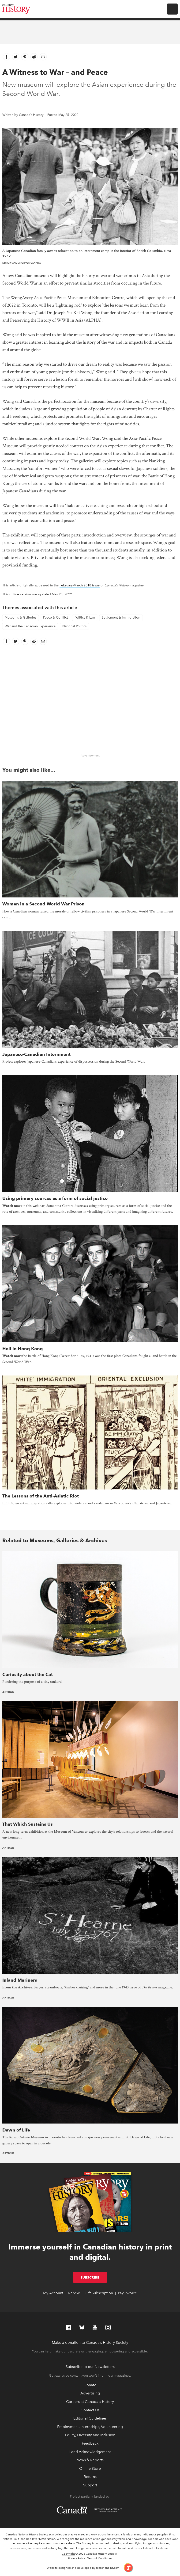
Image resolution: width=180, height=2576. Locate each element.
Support (90, 2485)
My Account (53, 2293)
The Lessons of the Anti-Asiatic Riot (40, 1496)
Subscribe (94, 2277)
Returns (90, 2476)
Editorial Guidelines (90, 2418)
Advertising (90, 2393)
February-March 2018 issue (80, 585)
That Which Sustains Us (27, 1824)
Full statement (161, 2548)
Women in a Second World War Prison (43, 904)
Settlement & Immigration (121, 617)
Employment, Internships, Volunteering (90, 2426)
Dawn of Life (16, 2130)
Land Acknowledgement (90, 2452)
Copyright (68, 2553)
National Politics (74, 626)
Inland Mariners (19, 1980)
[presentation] (90, 839)
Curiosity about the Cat (27, 1674)
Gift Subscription (99, 2293)
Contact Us (90, 2410)
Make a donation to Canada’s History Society (90, 2342)
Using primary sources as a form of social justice (55, 1198)
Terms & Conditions (99, 2558)
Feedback (90, 2443)
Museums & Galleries (20, 617)
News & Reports (90, 2460)
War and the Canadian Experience (30, 626)
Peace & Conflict (55, 617)
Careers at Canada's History (90, 2401)
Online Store (90, 2468)
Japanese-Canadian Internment (36, 1054)
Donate (90, 2385)
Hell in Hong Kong (22, 1348)
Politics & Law (85, 617)
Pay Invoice (127, 2293)
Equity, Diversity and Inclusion (90, 2435)
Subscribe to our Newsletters (90, 2366)
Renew (74, 2293)
